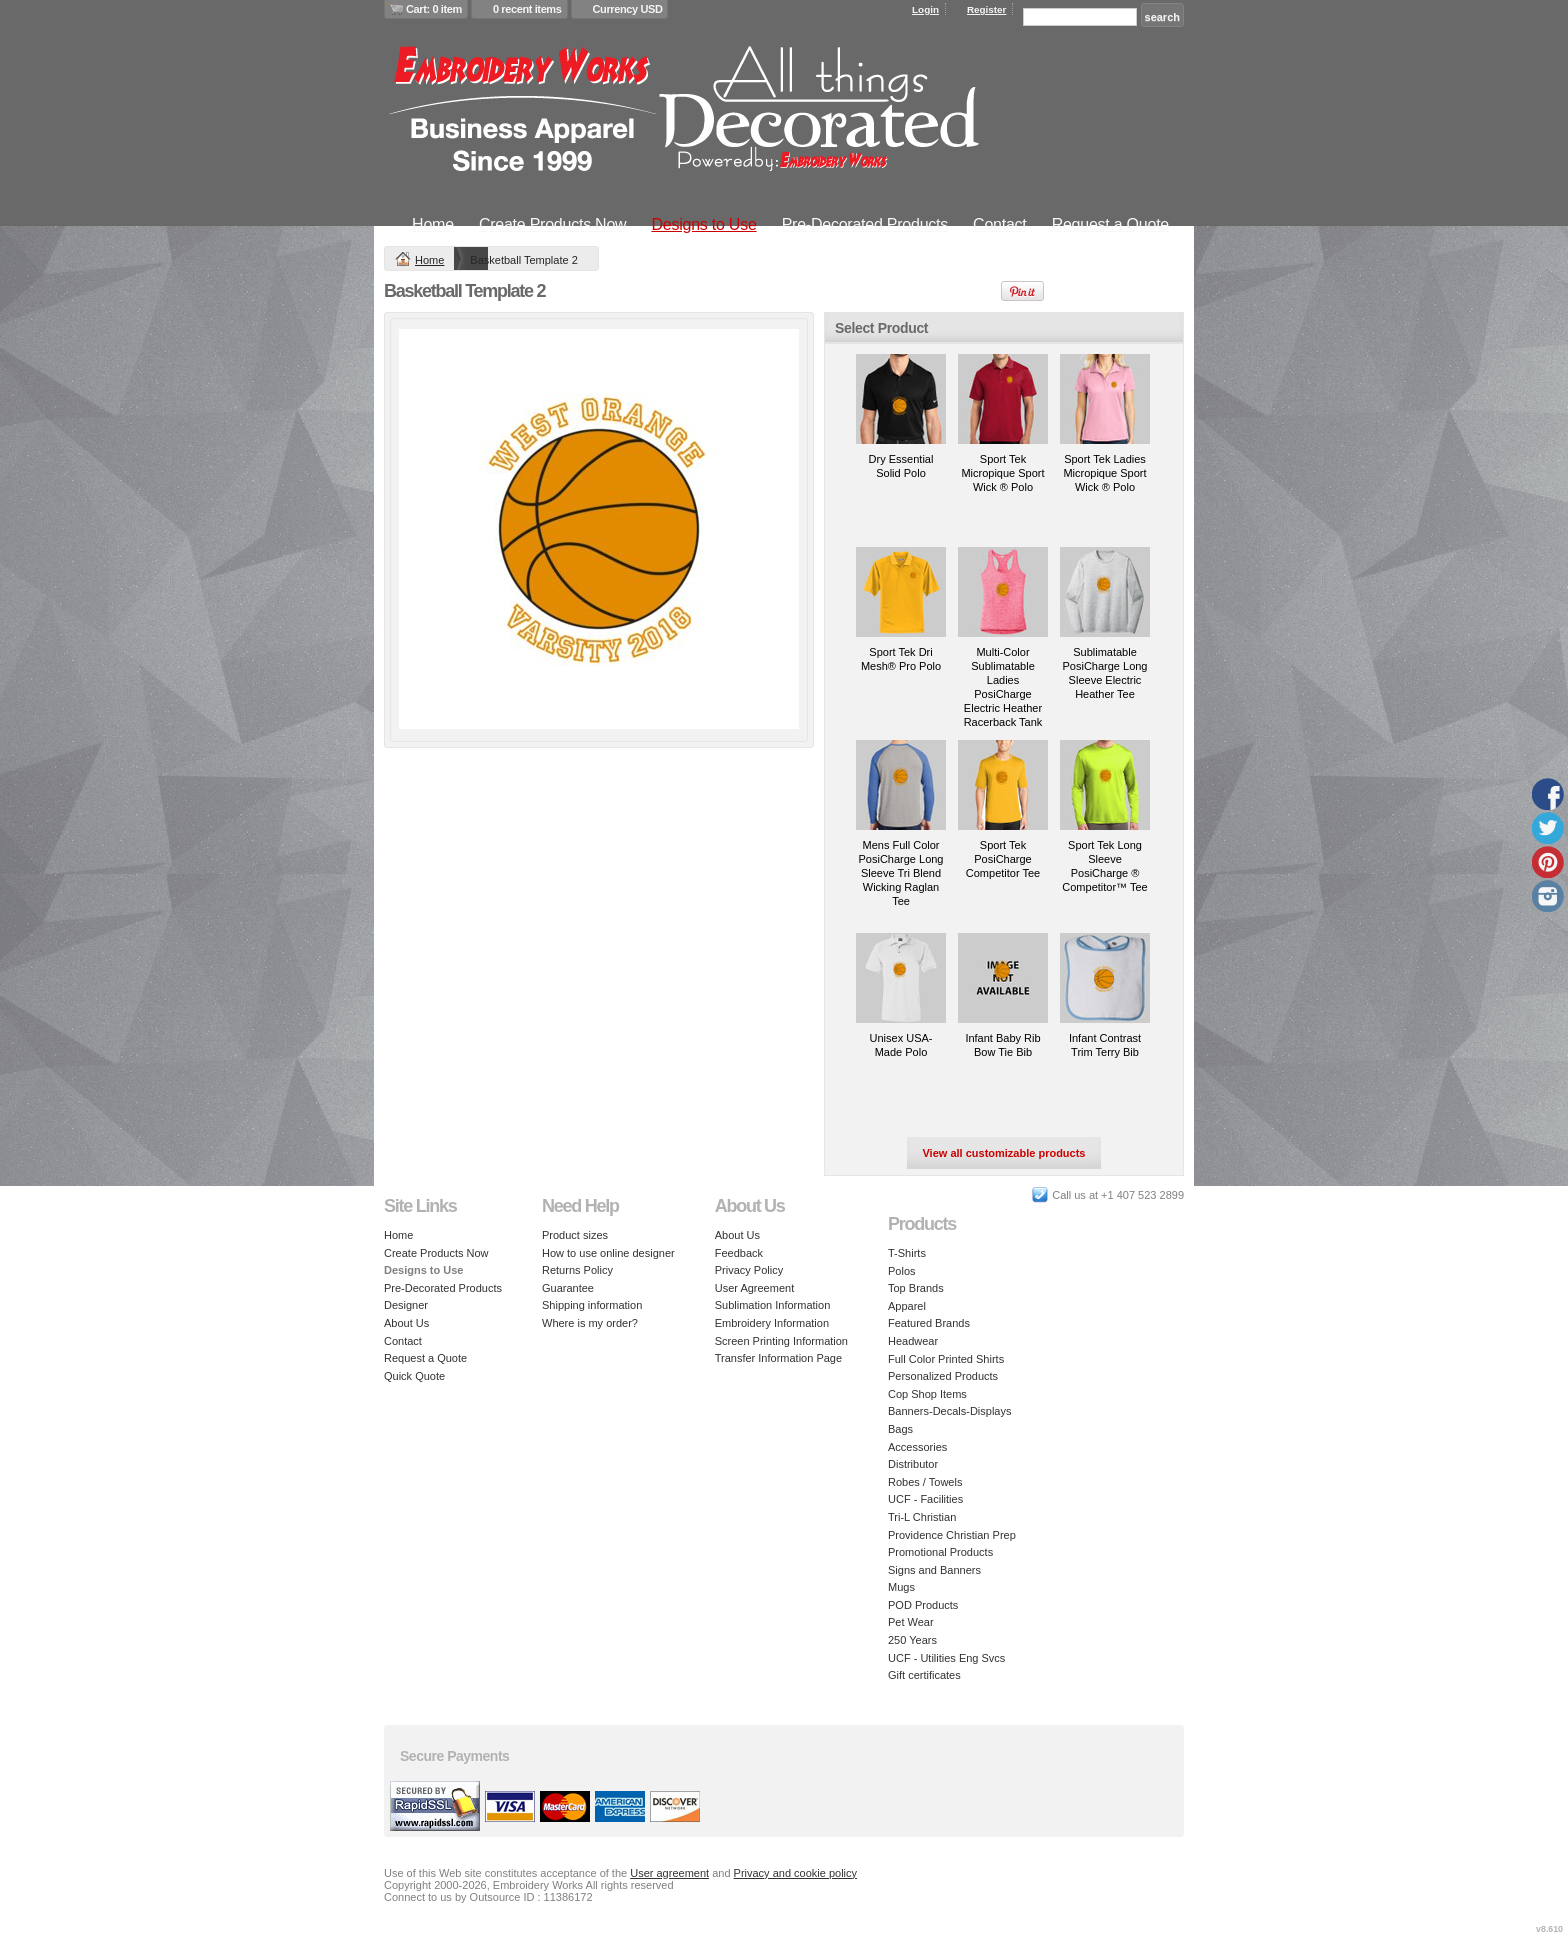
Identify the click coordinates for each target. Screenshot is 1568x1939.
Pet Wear (911, 1622)
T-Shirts (907, 1253)
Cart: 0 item (434, 9)
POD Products (923, 1605)
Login (925, 9)
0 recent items (527, 9)
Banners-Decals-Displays (950, 1411)
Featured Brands (929, 1323)
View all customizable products (1003, 1153)
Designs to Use (703, 224)
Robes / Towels (925, 1482)
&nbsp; (901, 399)
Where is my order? (590, 1323)
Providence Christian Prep (952, 1535)
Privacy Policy (749, 1270)
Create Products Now (553, 224)
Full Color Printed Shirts (946, 1359)
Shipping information (592, 1305)
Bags (900, 1429)
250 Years (912, 1640)
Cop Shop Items (927, 1394)
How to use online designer (608, 1253)
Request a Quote (1110, 224)
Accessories (917, 1447)
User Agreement (754, 1288)
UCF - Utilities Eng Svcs (946, 1658)
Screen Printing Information (781, 1341)
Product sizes (575, 1235)
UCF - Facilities (925, 1499)
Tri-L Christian (922, 1517)
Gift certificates (924, 1675)
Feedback (739, 1253)
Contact (999, 224)
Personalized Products (943, 1376)
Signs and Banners (934, 1570)
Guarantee (568, 1288)
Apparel (907, 1306)
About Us (406, 1323)
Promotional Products (940, 1552)
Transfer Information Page (778, 1358)
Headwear (913, 1341)
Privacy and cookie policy (796, 1873)
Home (433, 224)
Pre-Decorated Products (865, 224)
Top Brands (916, 1288)
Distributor (913, 1464)
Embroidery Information (772, 1323)
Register (987, 9)
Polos (902, 1271)
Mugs (901, 1587)
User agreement (669, 1873)
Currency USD (628, 9)
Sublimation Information (773, 1305)
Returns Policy (577, 1270)
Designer (406, 1305)
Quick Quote (414, 1376)
